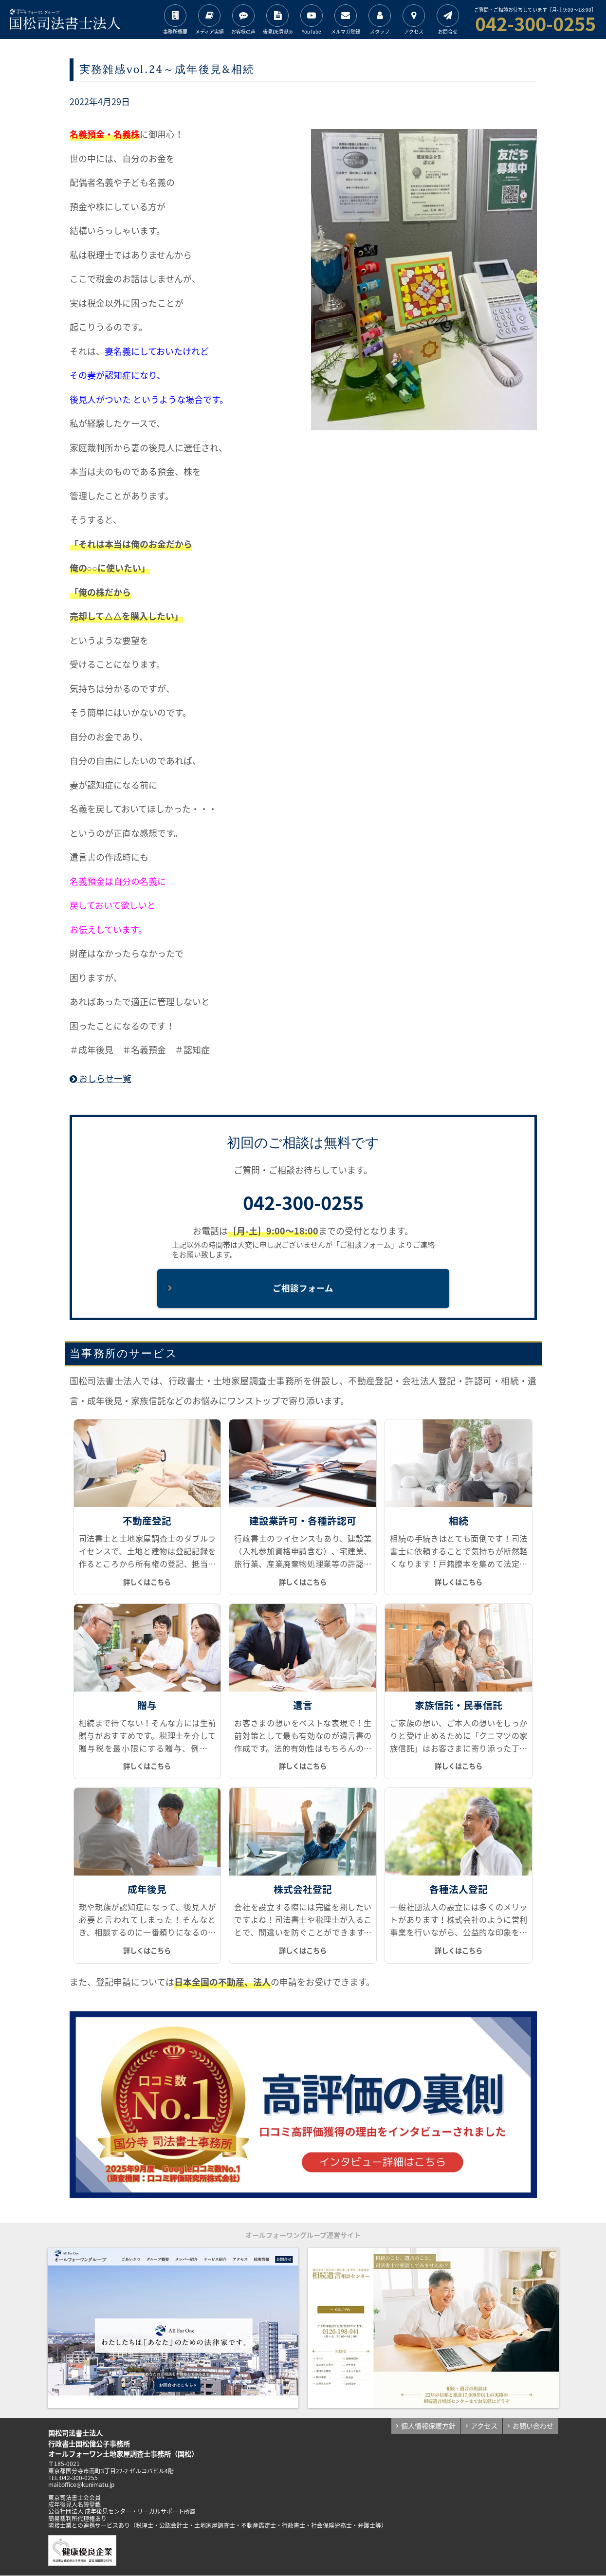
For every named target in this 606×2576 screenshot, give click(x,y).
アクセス (484, 2426)
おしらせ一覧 (100, 1078)
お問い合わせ (533, 2426)
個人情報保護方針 (428, 2426)
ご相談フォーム (303, 1288)
